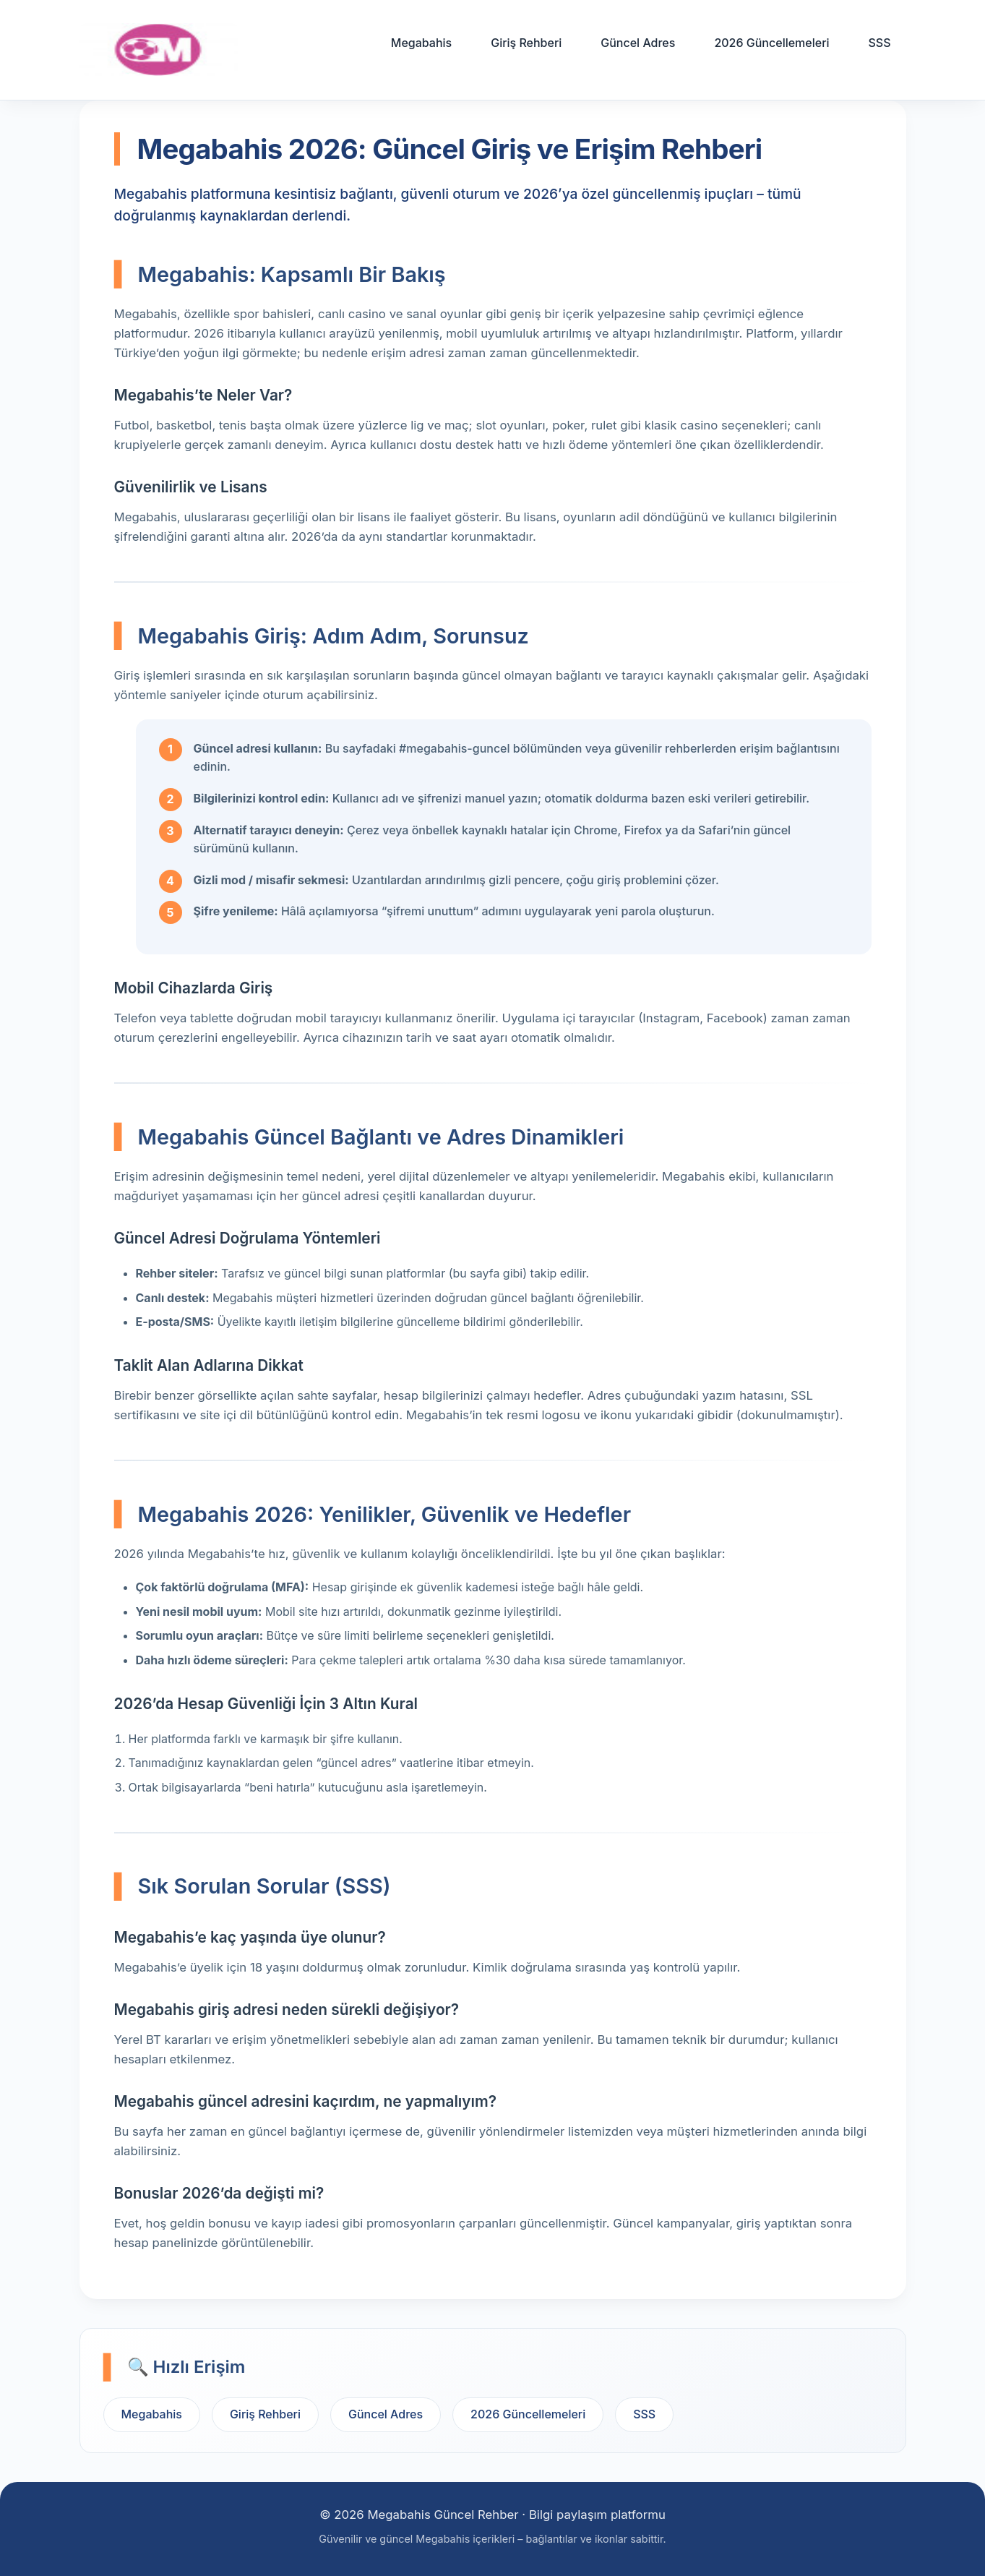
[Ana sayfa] (158, 49)
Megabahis (421, 42)
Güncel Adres (638, 42)
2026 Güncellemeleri (771, 42)
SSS (879, 42)
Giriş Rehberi (526, 42)
